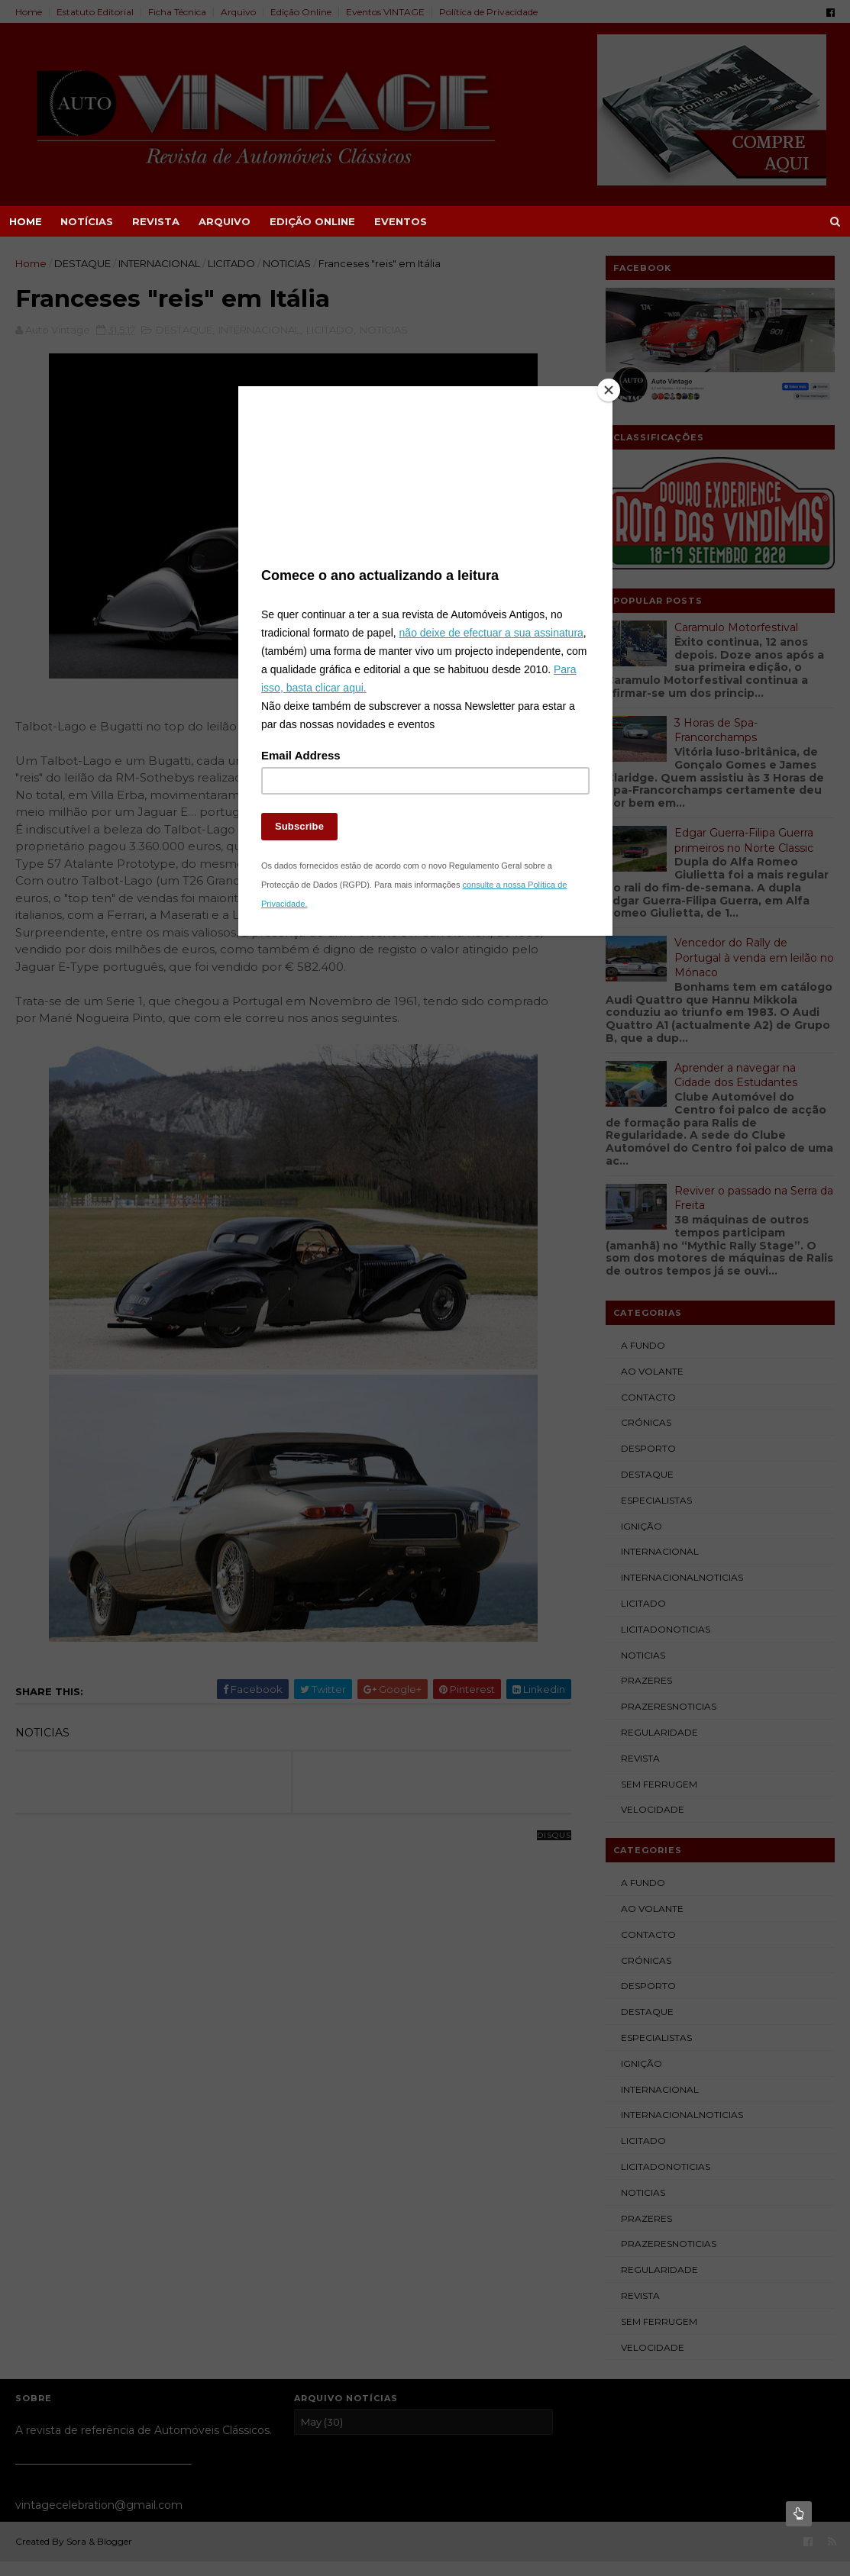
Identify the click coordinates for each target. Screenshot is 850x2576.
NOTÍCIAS (86, 221)
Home (25, 221)
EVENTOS (400, 221)
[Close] (608, 390)
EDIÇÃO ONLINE (312, 221)
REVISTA (155, 221)
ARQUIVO (224, 221)
